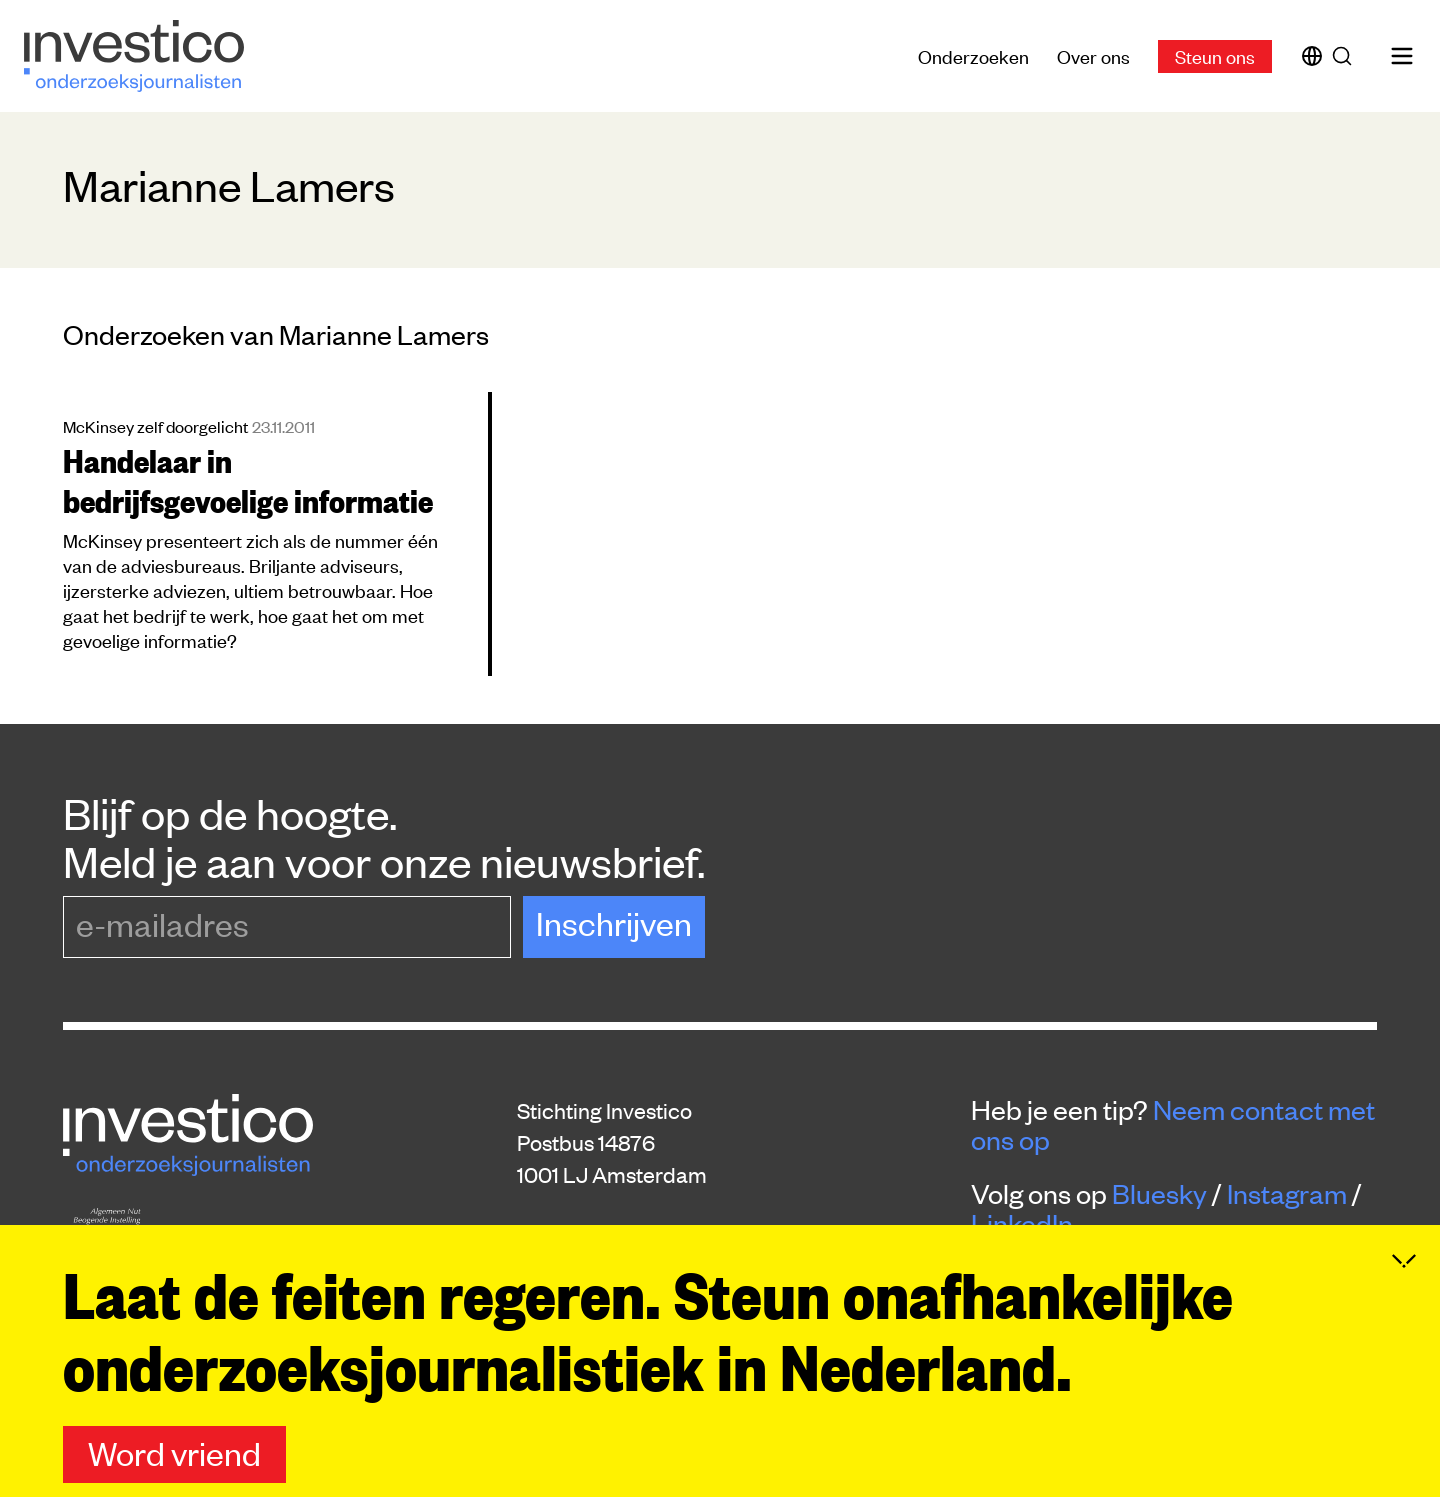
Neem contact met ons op (1173, 1124)
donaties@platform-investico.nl (666, 1300)
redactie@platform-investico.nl (665, 1268)
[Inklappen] (1404, 1341)
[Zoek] (1346, 56)
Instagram (1287, 1193)
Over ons (1093, 55)
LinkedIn (1022, 1223)
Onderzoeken (973, 55)
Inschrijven (614, 922)
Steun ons (1215, 55)
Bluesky (1159, 1193)
